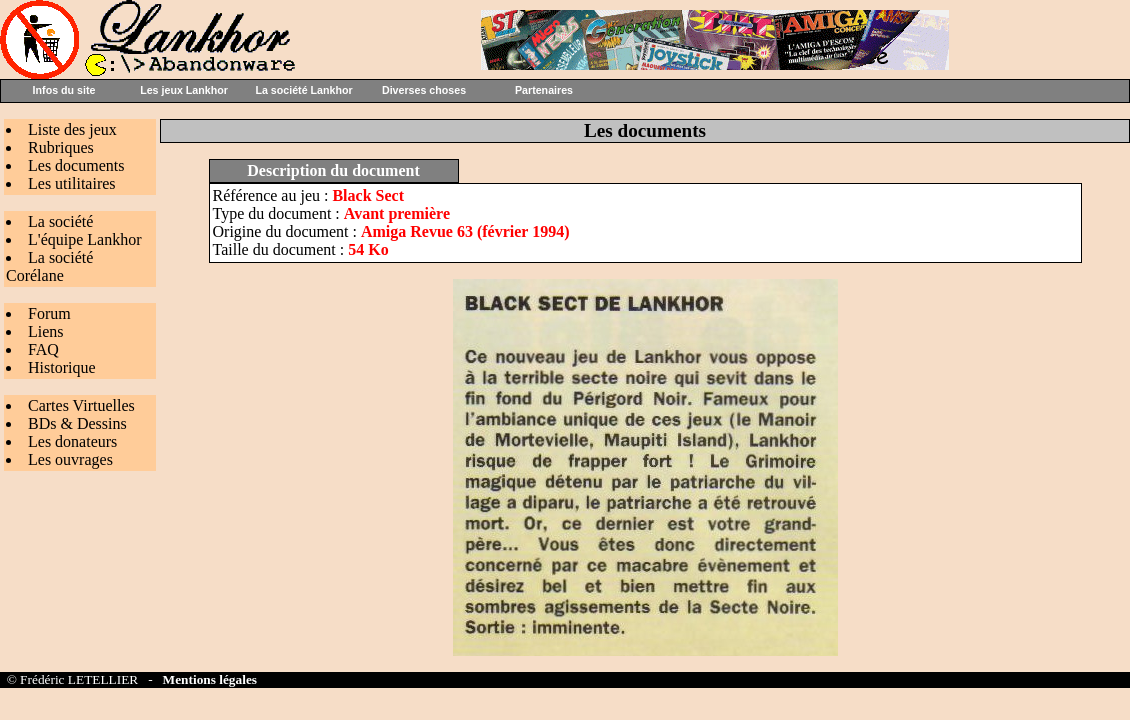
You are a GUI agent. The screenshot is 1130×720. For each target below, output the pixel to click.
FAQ (43, 349)
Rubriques (61, 147)
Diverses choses (424, 90)
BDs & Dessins (77, 423)
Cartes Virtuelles (81, 405)
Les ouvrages (70, 459)
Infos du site (64, 90)
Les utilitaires (72, 183)
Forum (49, 313)
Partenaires (544, 90)
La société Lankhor (303, 90)
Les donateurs (72, 441)
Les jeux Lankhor (184, 90)
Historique (62, 367)
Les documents (76, 165)
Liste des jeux (72, 129)
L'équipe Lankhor (85, 239)
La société (60, 221)
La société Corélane (49, 266)
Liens (46, 331)
